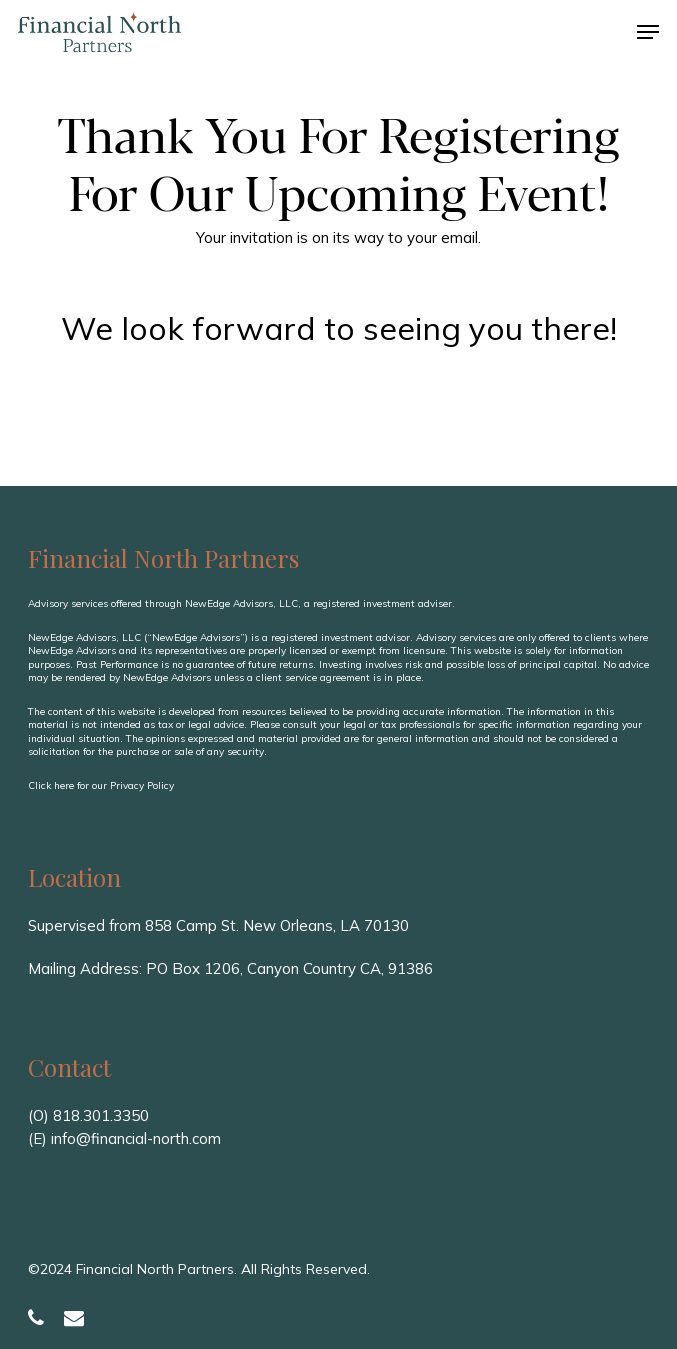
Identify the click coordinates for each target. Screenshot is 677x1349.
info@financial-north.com (136, 1138)
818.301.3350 (101, 1115)
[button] (648, 32)
